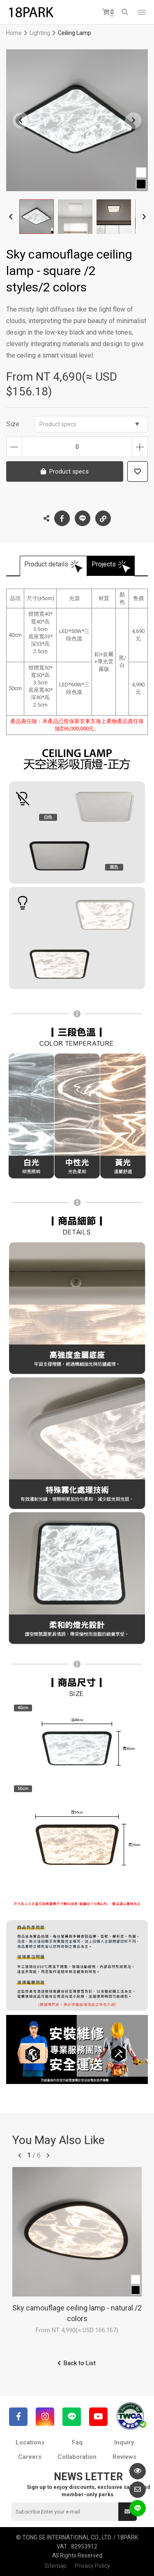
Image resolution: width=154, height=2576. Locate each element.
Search (125, 12)
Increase (140, 447)
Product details (46, 564)
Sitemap (55, 2565)
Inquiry (124, 2442)
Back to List (80, 2363)
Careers (29, 2456)
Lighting (40, 33)
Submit (127, 2511)
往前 (19, 2155)
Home (14, 33)
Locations (30, 2442)
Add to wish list (137, 471)
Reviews (124, 2456)
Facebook (62, 518)
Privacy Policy (92, 2565)
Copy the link (103, 516)
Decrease (14, 447)
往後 (48, 2155)
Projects (104, 564)
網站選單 (141, 12)
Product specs (89, 424)
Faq (77, 2442)
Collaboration (77, 2456)
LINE (82, 518)
